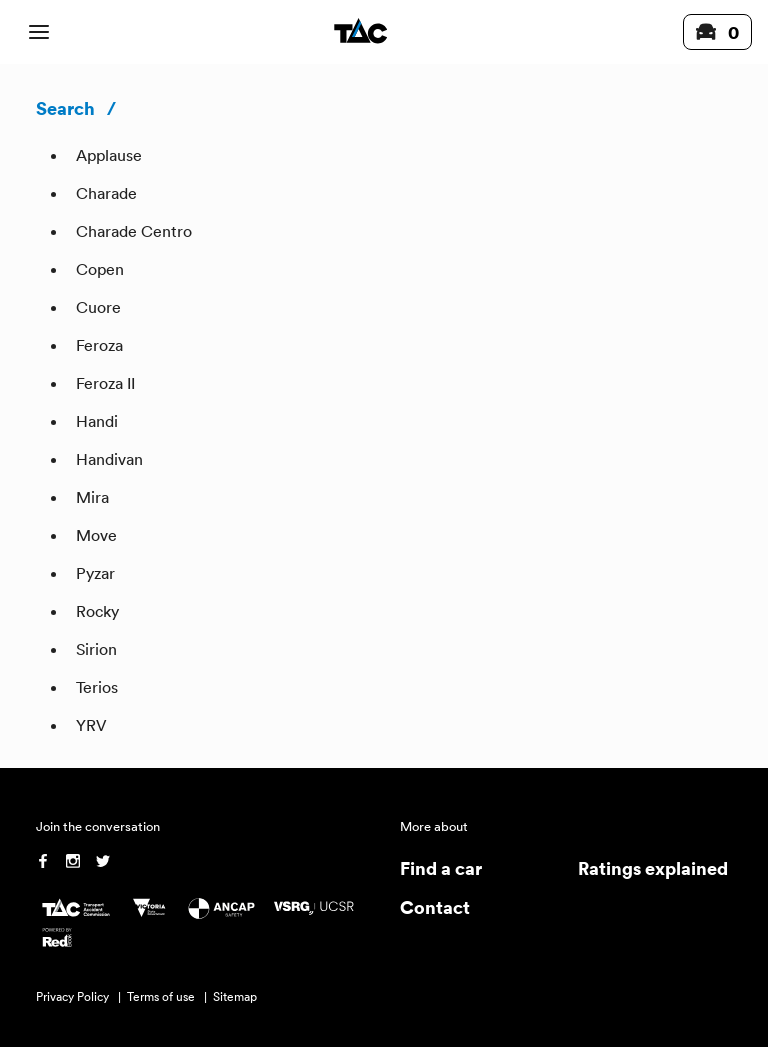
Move (96, 535)
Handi (97, 421)
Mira (92, 497)
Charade (106, 193)
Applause (109, 155)
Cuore (98, 307)
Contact (435, 906)
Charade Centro (134, 231)
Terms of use (161, 996)
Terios (97, 687)
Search (65, 108)
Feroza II (105, 383)
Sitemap (235, 996)
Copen (100, 269)
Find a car (441, 867)
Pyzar (95, 573)
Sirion (96, 649)
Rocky (97, 611)
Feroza (99, 345)
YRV (91, 725)
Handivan (109, 459)
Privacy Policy (72, 996)
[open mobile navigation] (39, 32)
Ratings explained (653, 867)
